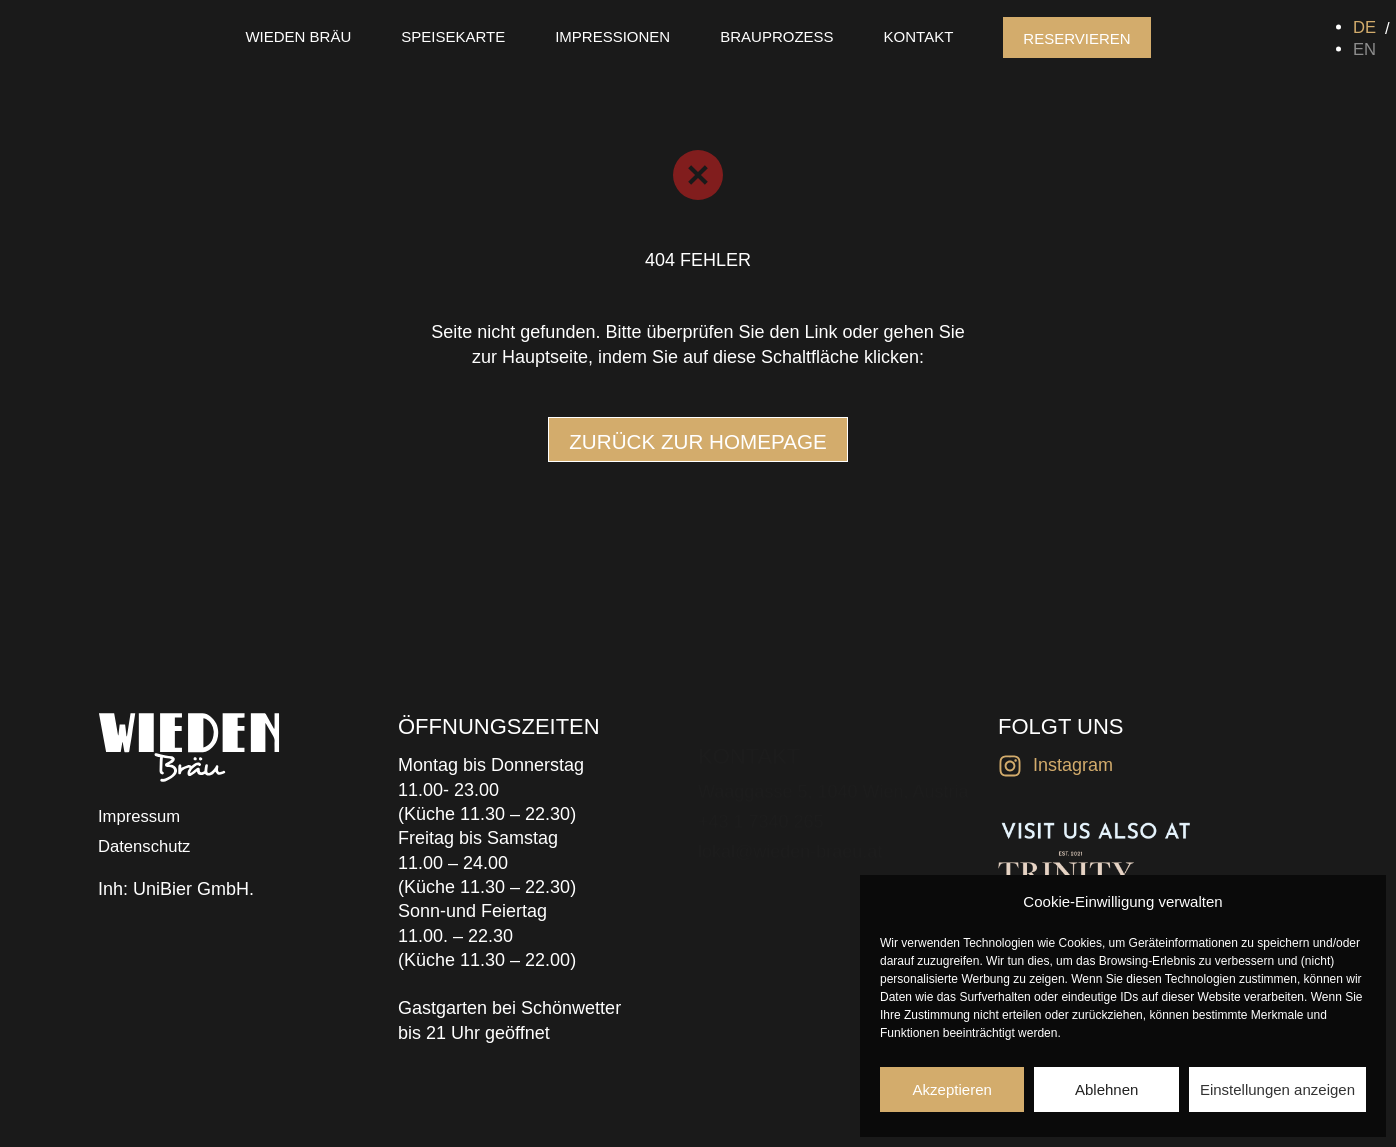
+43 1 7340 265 (761, 794)
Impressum (142, 818)
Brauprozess (776, 36)
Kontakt (919, 36)
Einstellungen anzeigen (1277, 1089)
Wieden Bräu (298, 36)
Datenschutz (148, 848)
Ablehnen (1106, 1089)
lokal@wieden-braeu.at (790, 824)
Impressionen (612, 36)
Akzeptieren (952, 1089)
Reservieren (1076, 38)
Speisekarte (453, 36)
